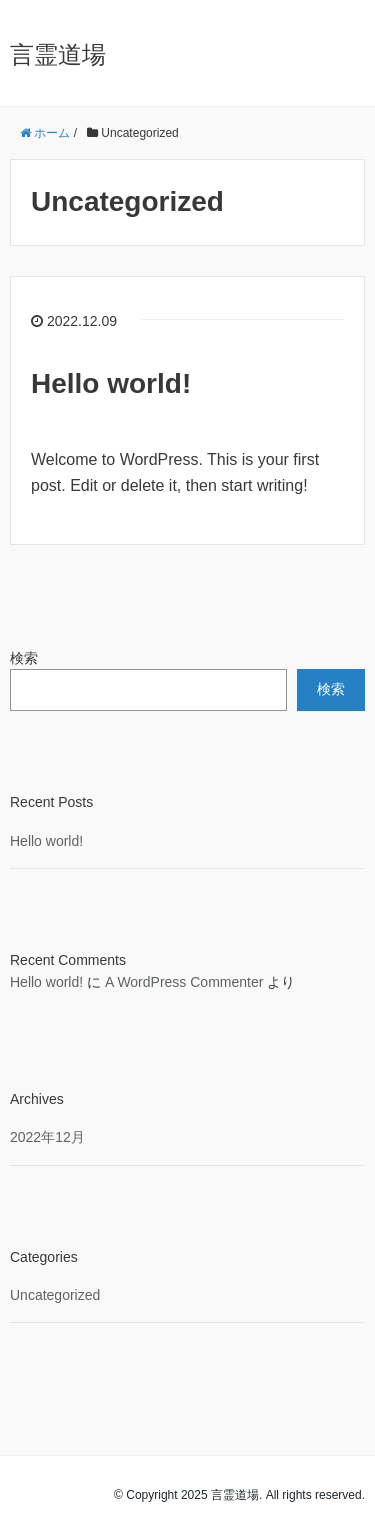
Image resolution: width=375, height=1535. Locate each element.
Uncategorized (55, 1295)
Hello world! (111, 383)
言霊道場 (58, 54)
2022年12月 (47, 1137)
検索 (24, 658)
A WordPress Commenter (184, 982)
